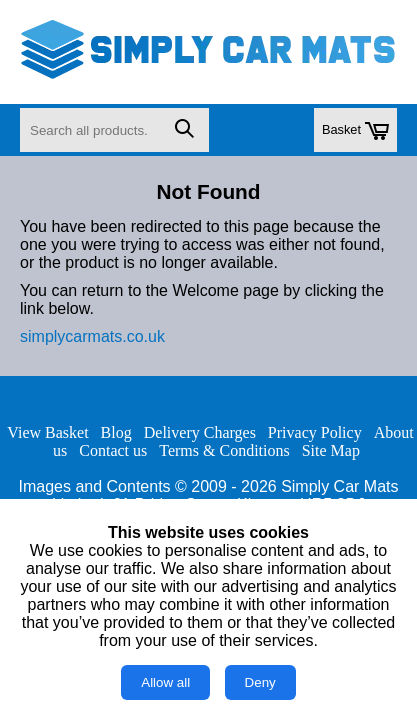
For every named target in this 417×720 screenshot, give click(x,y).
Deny (260, 682)
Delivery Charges (200, 432)
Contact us (113, 450)
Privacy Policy (315, 432)
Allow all (165, 682)
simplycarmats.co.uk (92, 336)
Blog (116, 432)
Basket (355, 131)
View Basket (47, 432)
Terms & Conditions (224, 450)
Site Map (331, 450)
